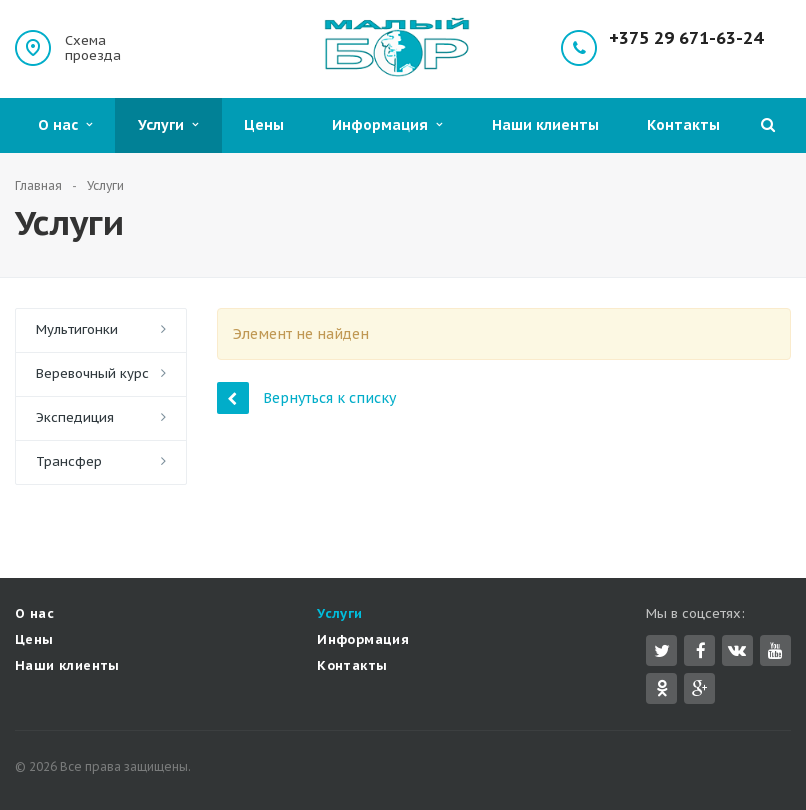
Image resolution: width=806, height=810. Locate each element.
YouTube (775, 650)
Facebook (701, 650)
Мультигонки (77, 329)
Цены (264, 125)
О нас (65, 125)
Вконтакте (737, 649)
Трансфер (69, 461)
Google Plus (700, 688)
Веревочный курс (92, 373)
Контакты (683, 125)
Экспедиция (75, 417)
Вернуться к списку (306, 397)
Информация (387, 125)
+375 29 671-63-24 (686, 38)
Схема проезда (93, 48)
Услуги (168, 125)
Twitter (662, 650)
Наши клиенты (545, 125)
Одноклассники (662, 687)
